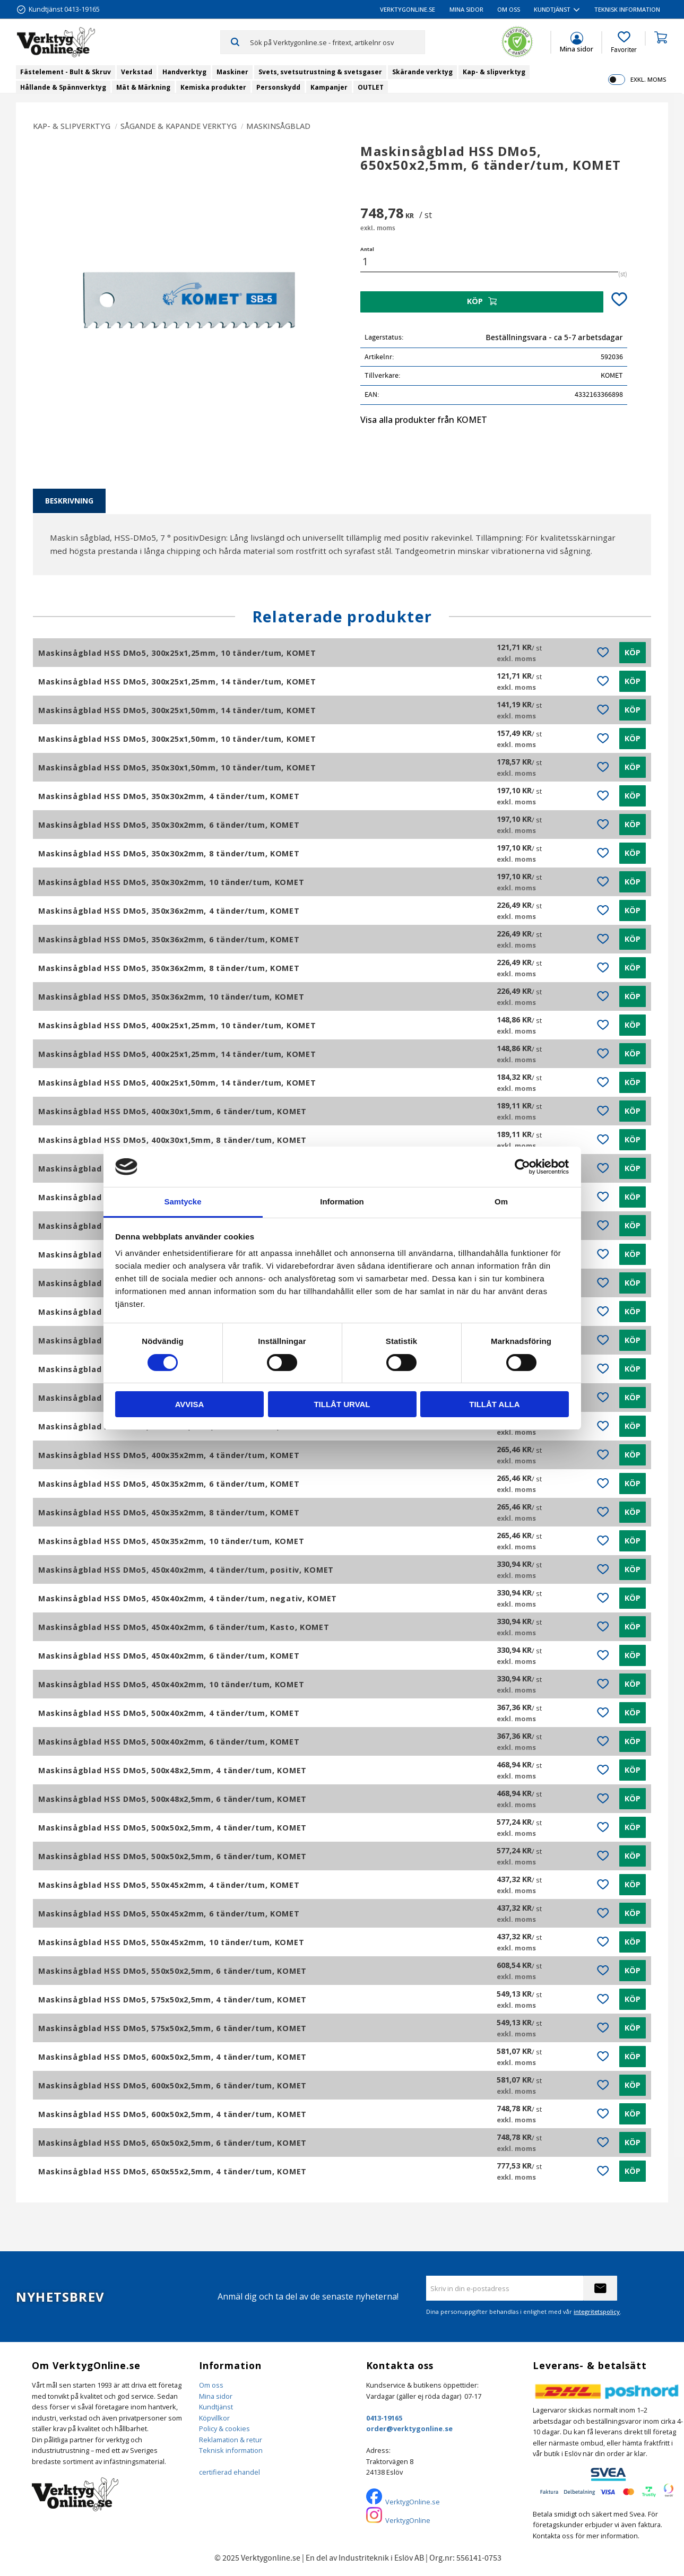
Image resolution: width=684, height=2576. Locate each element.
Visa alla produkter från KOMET (423, 420)
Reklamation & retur (230, 2439)
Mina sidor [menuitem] (466, 9)
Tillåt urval (342, 1404)
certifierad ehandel (229, 2472)
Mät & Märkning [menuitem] (143, 87)
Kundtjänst (216, 2407)
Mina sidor (215, 2396)
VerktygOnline (407, 2520)
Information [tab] (342, 1201)
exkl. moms (648, 79)
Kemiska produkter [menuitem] (213, 87)
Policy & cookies (224, 2428)
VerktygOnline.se (412, 2501)
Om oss (211, 2385)
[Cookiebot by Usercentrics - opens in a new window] (522, 1167)
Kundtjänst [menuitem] (552, 9)
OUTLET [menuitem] (371, 87)
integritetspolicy (597, 2311)
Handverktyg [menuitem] (184, 71)
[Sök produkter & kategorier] (337, 42)
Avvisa (189, 1404)
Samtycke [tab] (182, 1201)
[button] (624, 42)
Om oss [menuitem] (508, 9)
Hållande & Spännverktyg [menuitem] (63, 87)
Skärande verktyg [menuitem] (422, 71)
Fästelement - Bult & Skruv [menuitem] (65, 71)
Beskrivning (69, 501)
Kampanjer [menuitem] (329, 87)
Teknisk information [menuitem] (627, 9)
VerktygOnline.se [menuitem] (407, 9)
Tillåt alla (494, 1404)
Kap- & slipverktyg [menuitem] (494, 71)
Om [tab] (501, 1201)
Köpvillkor (214, 2418)
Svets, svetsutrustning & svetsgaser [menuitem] (320, 71)
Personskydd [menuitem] (278, 87)
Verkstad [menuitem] (136, 71)
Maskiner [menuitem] (232, 71)
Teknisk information (231, 2450)
